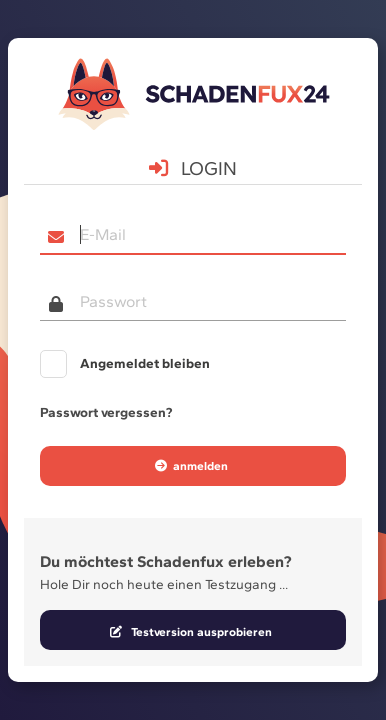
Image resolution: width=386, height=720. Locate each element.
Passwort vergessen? (106, 412)
